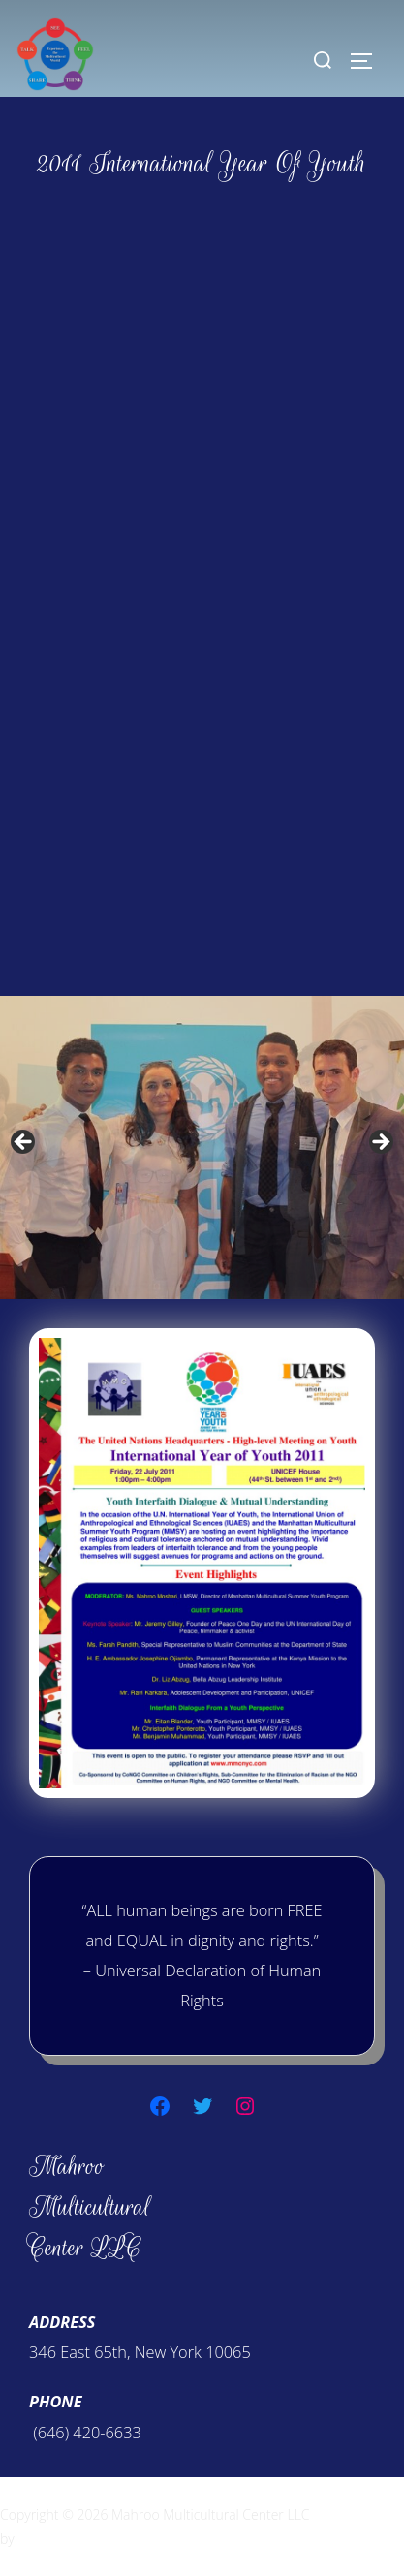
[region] (202, 1147)
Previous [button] (24, 1143)
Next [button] (379, 1143)
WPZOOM (47, 2538)
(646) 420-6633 (85, 2432)
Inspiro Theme (356, 2514)
